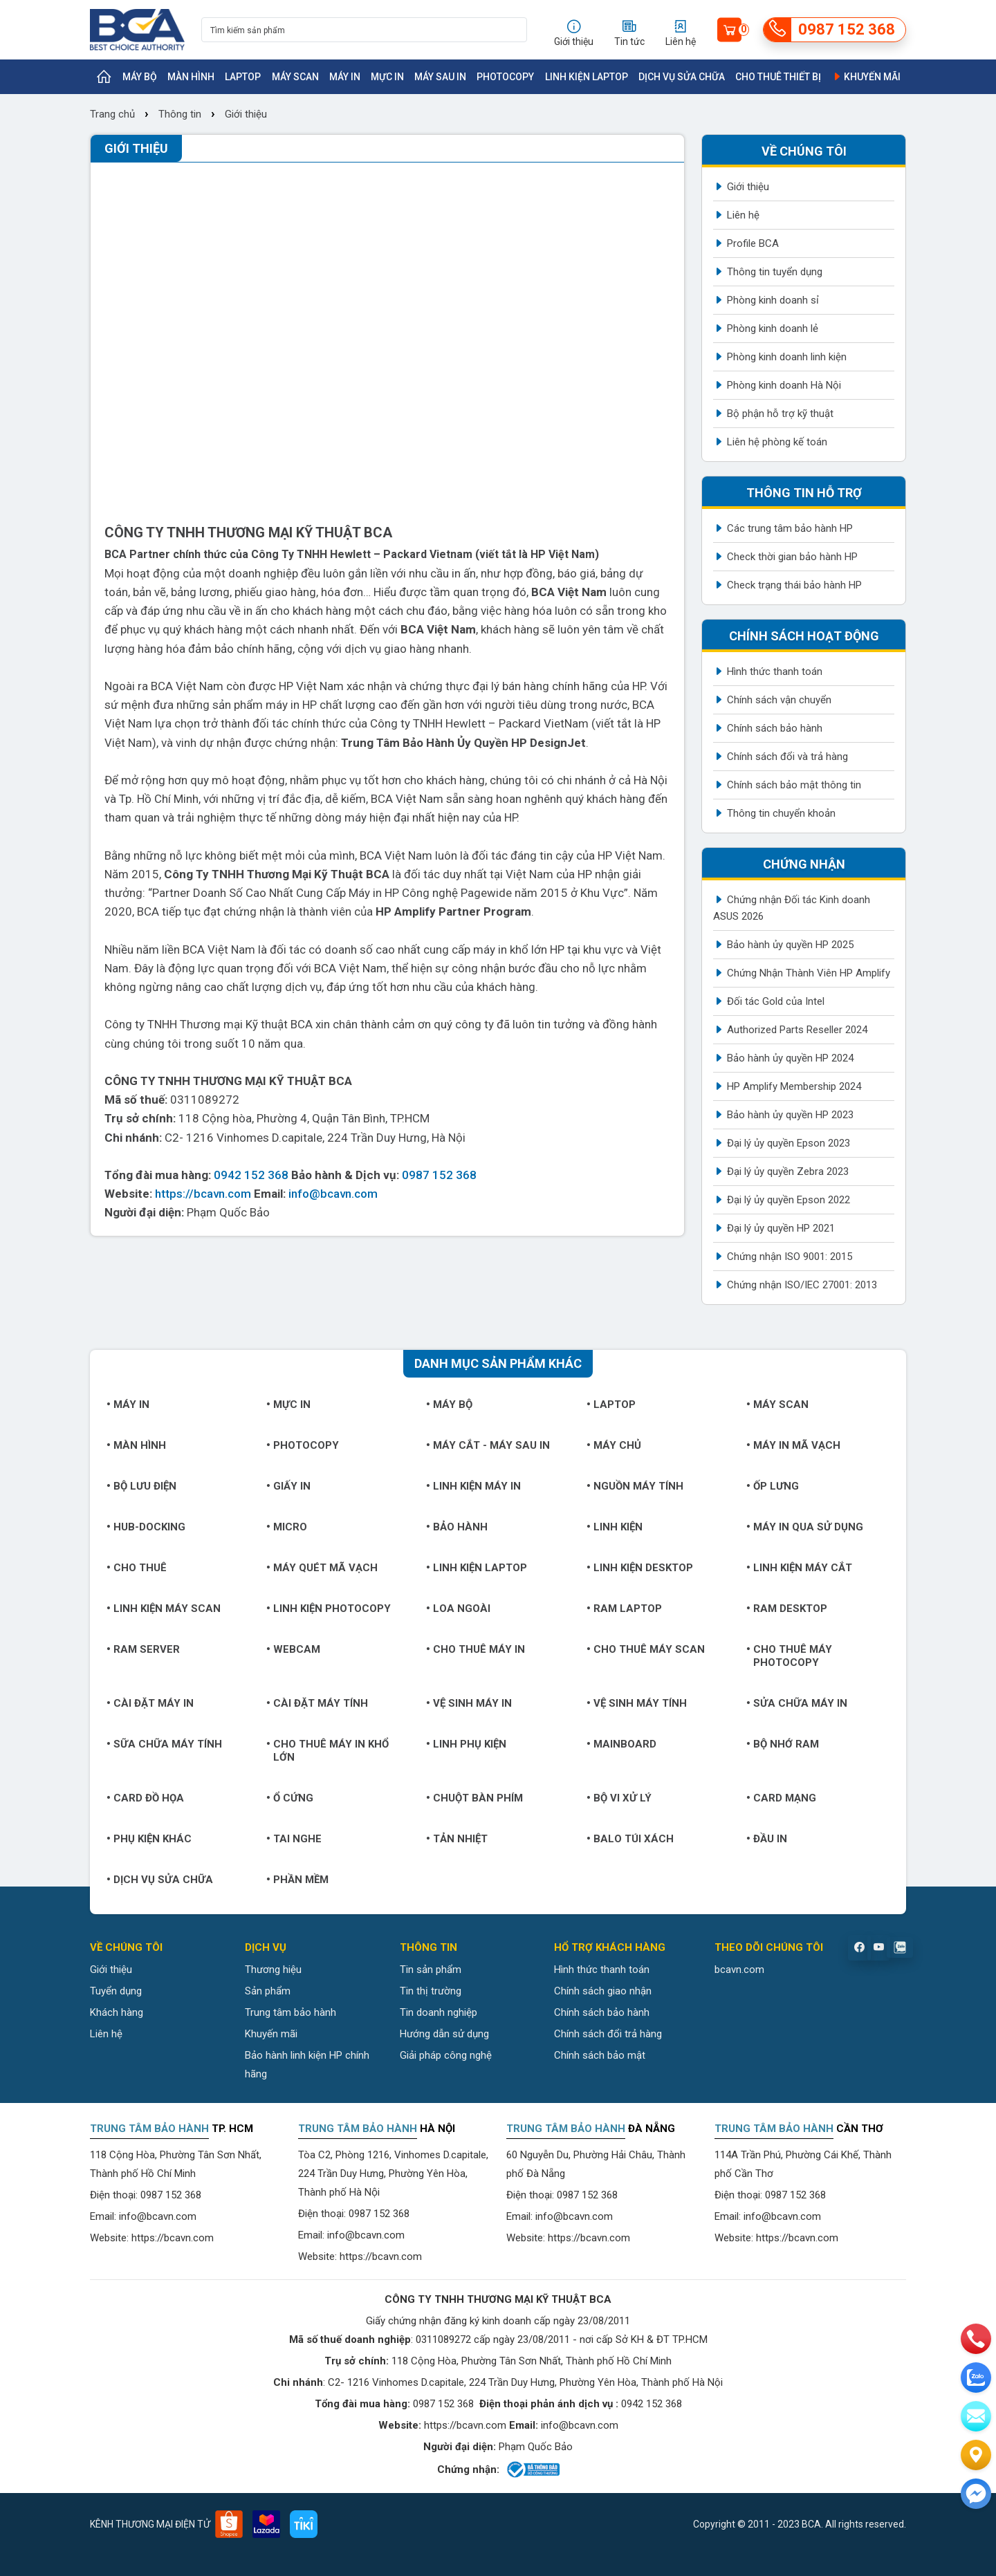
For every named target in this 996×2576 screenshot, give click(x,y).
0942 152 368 (251, 1175)
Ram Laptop (624, 1608)
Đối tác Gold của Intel (775, 1001)
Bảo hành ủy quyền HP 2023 (790, 1115)
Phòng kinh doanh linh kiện (787, 357)
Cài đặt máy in (150, 1703)
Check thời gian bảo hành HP (792, 556)
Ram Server (143, 1649)
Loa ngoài (458, 1608)
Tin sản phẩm (430, 1969)
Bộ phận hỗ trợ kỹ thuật (780, 413)
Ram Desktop (786, 1608)
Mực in (387, 76)
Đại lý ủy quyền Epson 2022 (788, 1200)
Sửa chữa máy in (796, 1703)
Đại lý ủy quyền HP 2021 (781, 1228)
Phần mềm (297, 1879)
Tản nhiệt (457, 1839)
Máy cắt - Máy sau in (488, 1445)
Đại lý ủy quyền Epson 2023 (788, 1143)
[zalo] (976, 2377)
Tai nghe (294, 1839)
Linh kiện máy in (473, 1486)
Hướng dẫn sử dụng (444, 2034)
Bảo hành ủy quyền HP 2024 (790, 1058)
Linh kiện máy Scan (164, 1608)
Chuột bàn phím (474, 1798)
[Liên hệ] (976, 2455)
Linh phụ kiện (466, 1744)
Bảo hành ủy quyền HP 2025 (790, 944)
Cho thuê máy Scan (646, 1649)
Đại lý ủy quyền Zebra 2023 (788, 1171)
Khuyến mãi (866, 77)
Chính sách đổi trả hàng (608, 2034)
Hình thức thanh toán (774, 671)
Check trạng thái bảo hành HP (794, 585)
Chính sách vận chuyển (779, 700)
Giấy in (288, 1486)
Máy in (344, 76)
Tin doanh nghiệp (438, 2012)
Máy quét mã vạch (322, 1568)
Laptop (243, 76)
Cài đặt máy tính (317, 1703)
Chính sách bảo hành (774, 728)
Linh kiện (615, 1527)
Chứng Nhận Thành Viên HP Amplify (808, 973)
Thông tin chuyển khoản (781, 813)
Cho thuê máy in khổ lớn (327, 1750)
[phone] (976, 2339)
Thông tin (179, 114)
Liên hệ (743, 215)
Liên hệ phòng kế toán (777, 442)
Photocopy (505, 76)
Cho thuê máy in (475, 1649)
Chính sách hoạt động (804, 636)
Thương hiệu (273, 1969)
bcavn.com (739, 1969)
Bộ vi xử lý (619, 1798)
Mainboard (621, 1744)
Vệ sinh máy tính (637, 1703)
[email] (976, 2416)
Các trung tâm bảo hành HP (790, 528)
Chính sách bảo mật (599, 2055)
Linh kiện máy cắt (799, 1568)
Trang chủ (114, 114)
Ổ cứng (289, 1798)
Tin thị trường (430, 1991)
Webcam (293, 1649)
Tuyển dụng (116, 1991)
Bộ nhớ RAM (782, 1744)
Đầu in (766, 1839)
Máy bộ (139, 76)
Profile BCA (753, 243)
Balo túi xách (630, 1839)
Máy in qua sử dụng (804, 1527)
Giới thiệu (246, 114)
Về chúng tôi (804, 151)
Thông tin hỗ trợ (804, 492)
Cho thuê (137, 1568)
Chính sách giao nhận (603, 1991)
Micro (286, 1527)
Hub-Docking (146, 1527)
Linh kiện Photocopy (328, 1608)
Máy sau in (440, 76)
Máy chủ (614, 1445)
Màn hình (190, 76)
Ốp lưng (772, 1486)
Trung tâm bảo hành (290, 2012)
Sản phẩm (267, 1991)
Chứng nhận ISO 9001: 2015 (789, 1256)
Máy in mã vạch (793, 1445)
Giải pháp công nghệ (446, 2055)
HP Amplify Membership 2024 (794, 1086)
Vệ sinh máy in (469, 1703)
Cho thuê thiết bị (778, 76)
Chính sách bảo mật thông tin (794, 785)
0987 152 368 (439, 1175)
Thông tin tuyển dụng (774, 272)
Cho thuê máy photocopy (789, 1656)
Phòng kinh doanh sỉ (773, 300)
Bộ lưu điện (141, 1486)
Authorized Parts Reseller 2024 (797, 1029)
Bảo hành (457, 1527)
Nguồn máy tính (635, 1486)
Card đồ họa (145, 1798)
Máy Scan (295, 76)
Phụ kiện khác (149, 1839)
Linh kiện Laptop (586, 76)
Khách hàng (116, 2012)
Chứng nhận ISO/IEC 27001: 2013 (802, 1285)
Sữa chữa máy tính (164, 1744)
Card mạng (781, 1798)
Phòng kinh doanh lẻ (772, 328)
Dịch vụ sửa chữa (681, 76)
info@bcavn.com (333, 1194)
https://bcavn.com (203, 1194)
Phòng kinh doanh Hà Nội (784, 385)
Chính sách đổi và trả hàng (787, 756)
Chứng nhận (804, 864)
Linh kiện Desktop (640, 1568)
